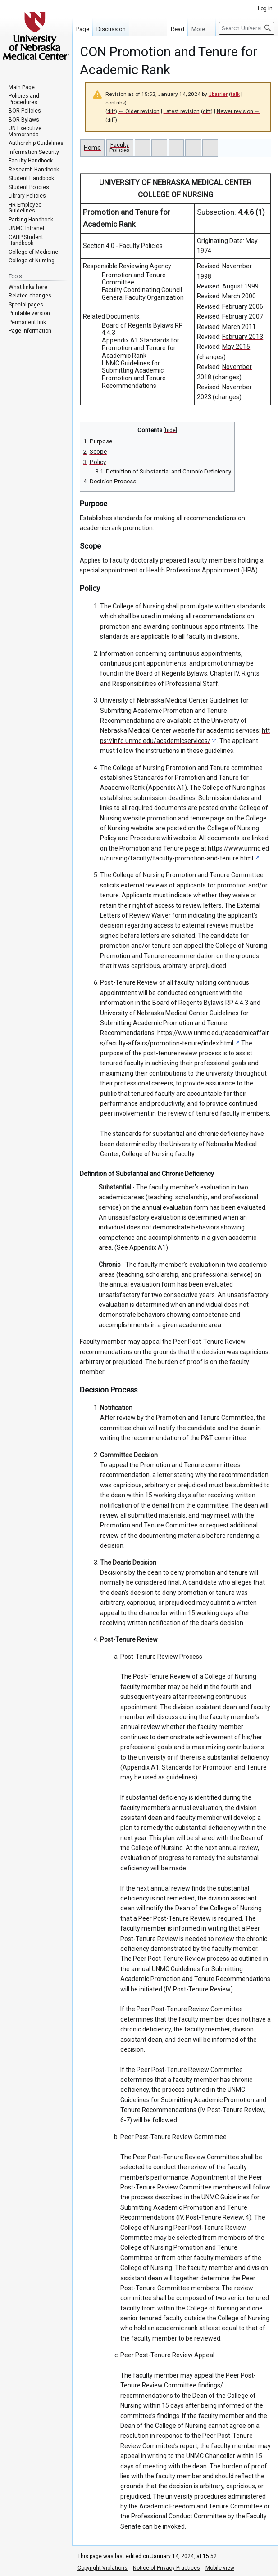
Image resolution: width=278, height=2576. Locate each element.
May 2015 (236, 346)
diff (111, 111)
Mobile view (219, 2568)
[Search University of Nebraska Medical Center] (246, 28)
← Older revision (139, 111)
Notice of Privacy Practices (166, 2568)
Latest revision (182, 111)
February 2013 (242, 336)
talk (235, 94)
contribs (115, 102)
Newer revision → (238, 111)
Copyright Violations (102, 2568)
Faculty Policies (119, 147)
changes (211, 356)
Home (92, 147)
